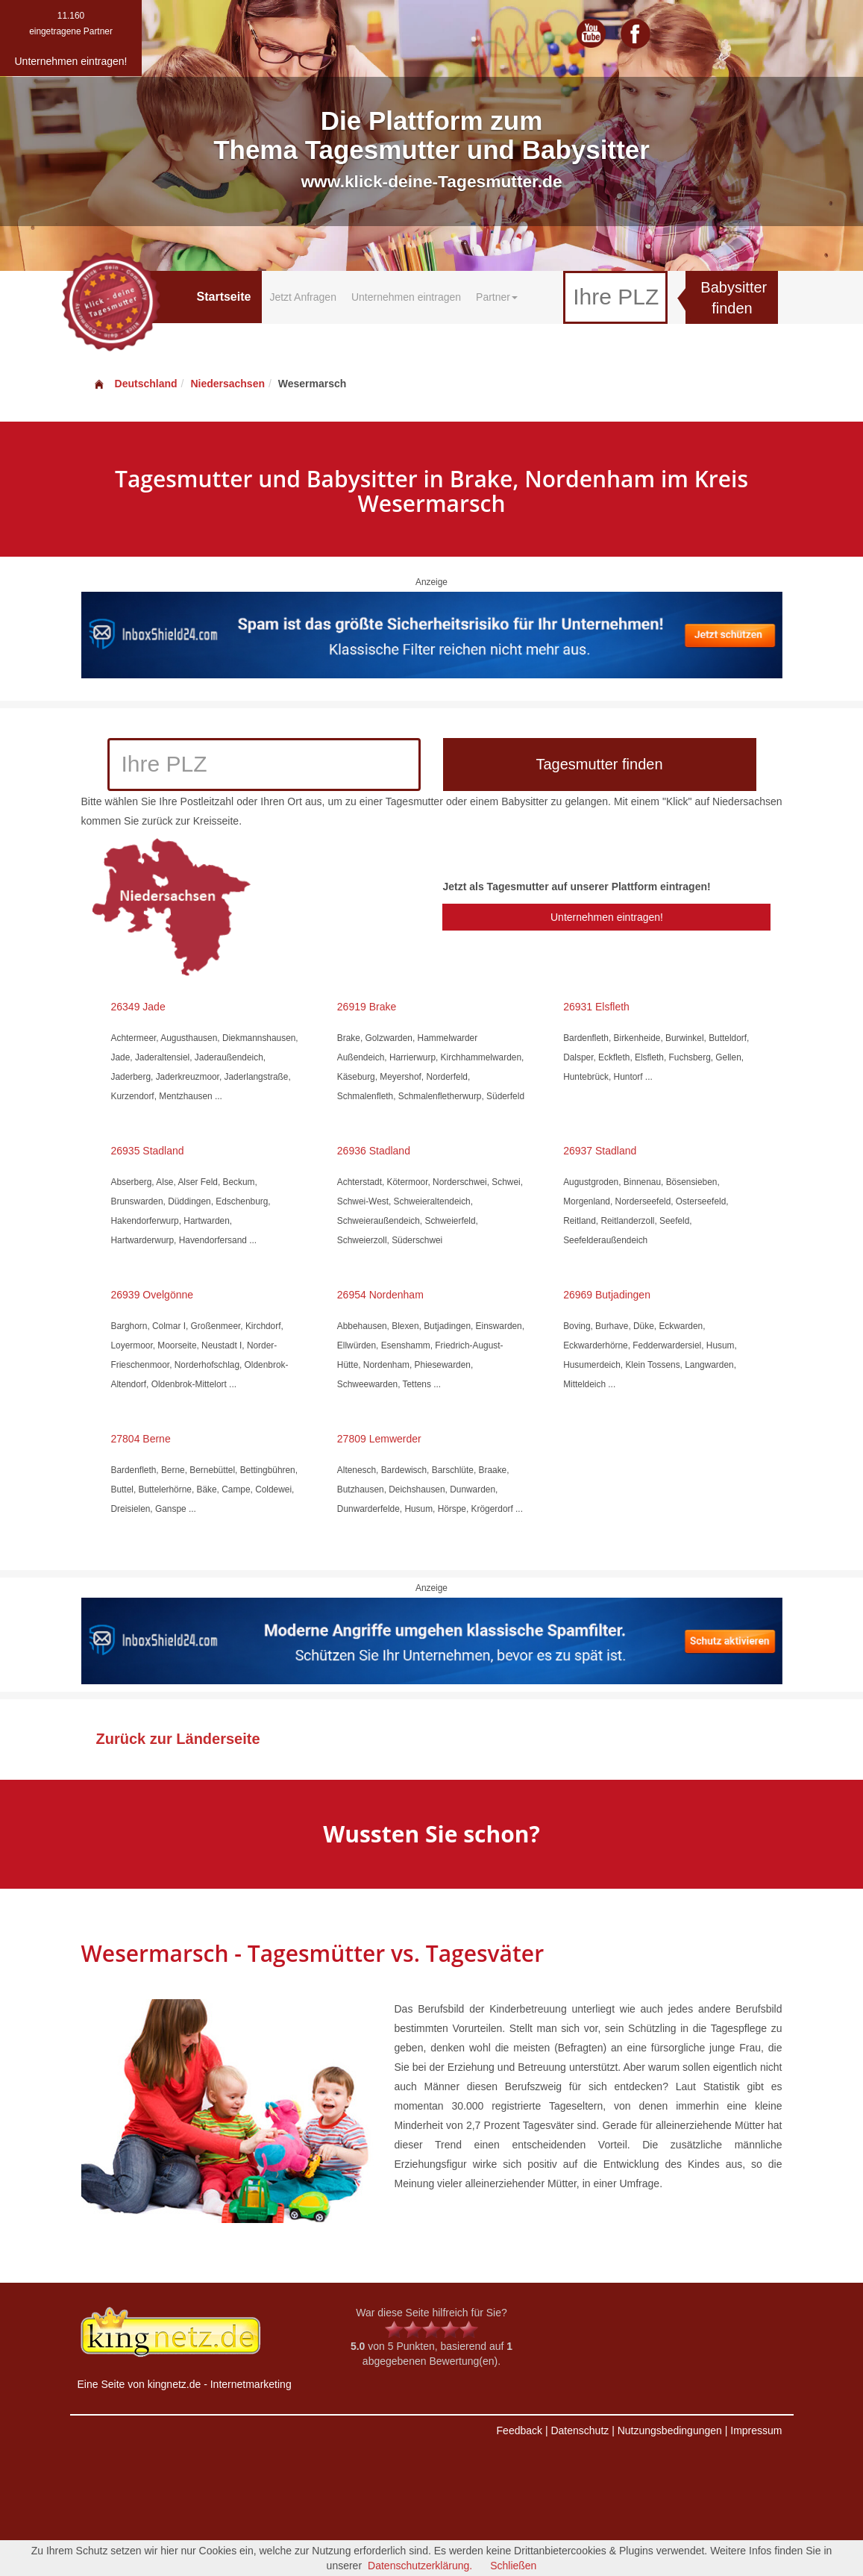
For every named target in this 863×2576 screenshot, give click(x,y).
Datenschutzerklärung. (420, 2566)
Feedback (519, 2430)
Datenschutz (579, 2430)
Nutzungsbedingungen (670, 2430)
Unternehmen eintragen (406, 297)
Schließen (513, 2566)
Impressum (756, 2430)
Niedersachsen (227, 384)
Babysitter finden (733, 298)
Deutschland (135, 384)
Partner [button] (497, 297)
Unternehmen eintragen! (606, 917)
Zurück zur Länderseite (178, 1739)
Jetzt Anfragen (302, 297)
